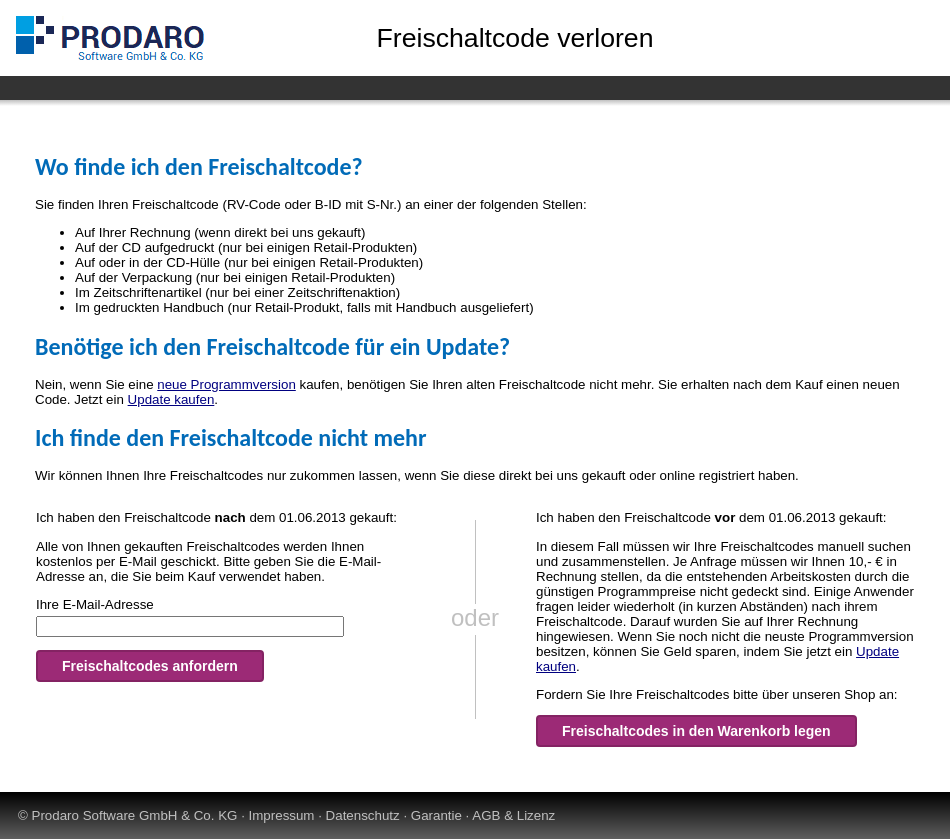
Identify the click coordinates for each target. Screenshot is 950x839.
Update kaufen (171, 399)
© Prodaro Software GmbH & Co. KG (127, 815)
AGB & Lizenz (513, 815)
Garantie (436, 815)
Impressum (282, 815)
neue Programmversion (226, 384)
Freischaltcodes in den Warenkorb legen (696, 731)
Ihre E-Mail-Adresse (95, 604)
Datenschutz (363, 815)
